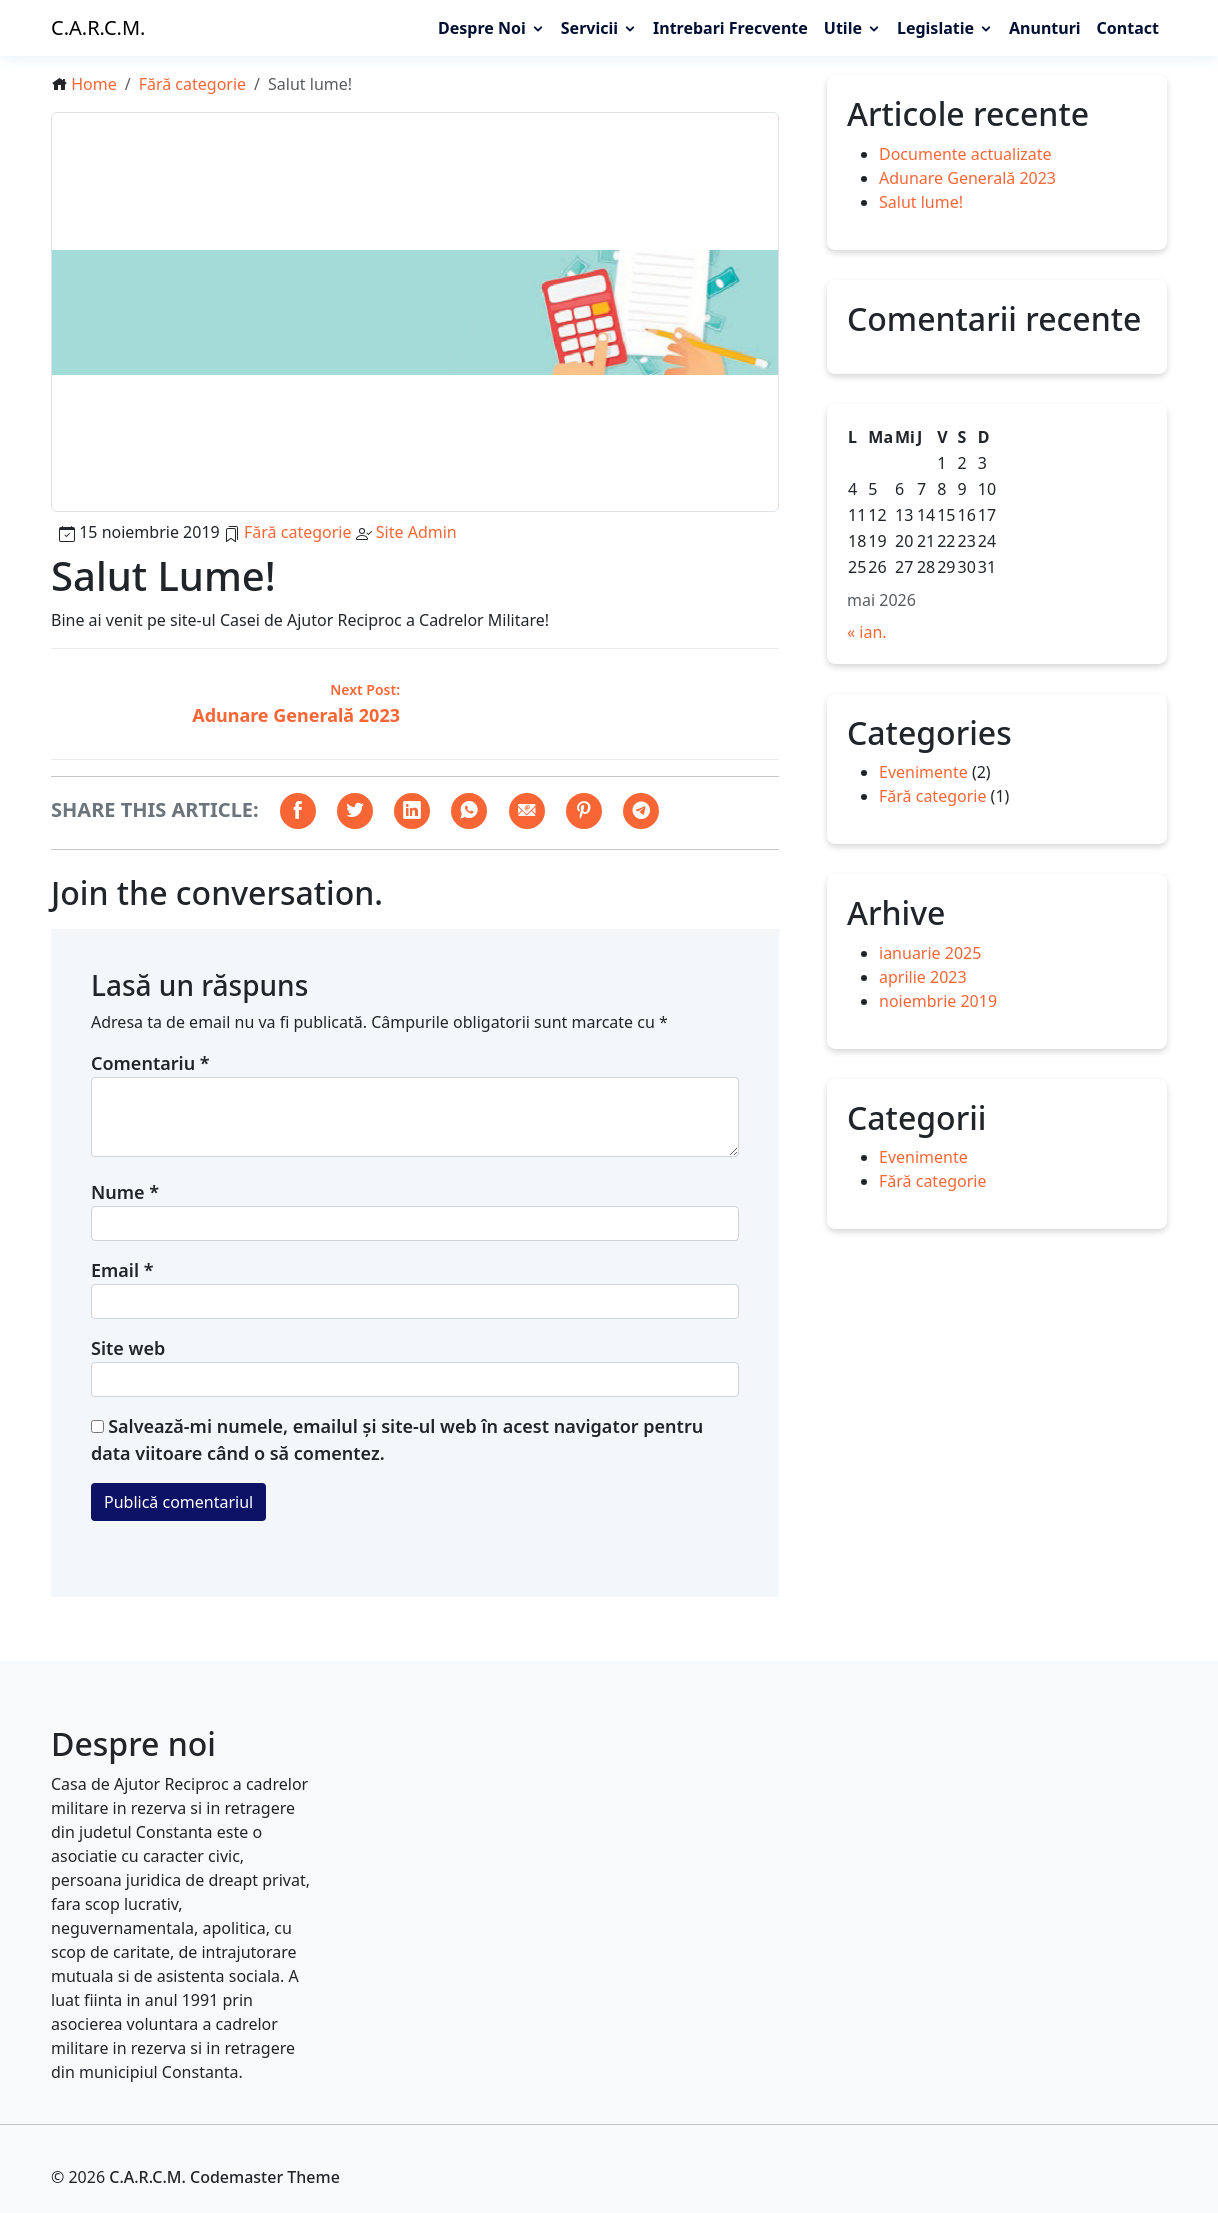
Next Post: (365, 689)
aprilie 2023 (923, 977)
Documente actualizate (965, 153)
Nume (125, 1192)
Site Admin (416, 532)
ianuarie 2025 (930, 953)
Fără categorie (192, 84)
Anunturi (1045, 28)
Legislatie (935, 28)
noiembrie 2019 (938, 1001)
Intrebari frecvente (730, 28)
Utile (843, 28)
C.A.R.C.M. (98, 27)
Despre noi (482, 28)
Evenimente (923, 772)
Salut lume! (921, 201)
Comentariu (150, 1063)
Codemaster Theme (265, 2177)
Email (122, 1270)
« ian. (867, 632)
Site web (128, 1348)
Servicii (589, 28)
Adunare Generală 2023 (967, 177)
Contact (1128, 28)
